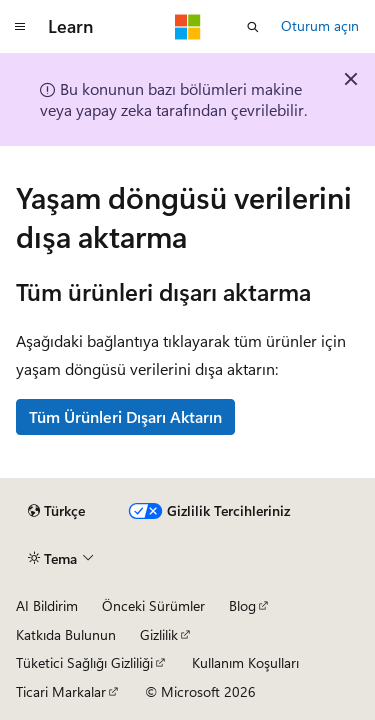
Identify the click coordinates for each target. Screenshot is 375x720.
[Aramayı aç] (253, 27)
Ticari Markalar (61, 691)
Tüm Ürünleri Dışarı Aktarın (125, 416)
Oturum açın (320, 25)
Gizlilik (159, 634)
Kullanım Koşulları (245, 662)
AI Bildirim (47, 605)
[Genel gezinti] (20, 27)
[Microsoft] (188, 27)
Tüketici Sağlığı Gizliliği (84, 662)
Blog (242, 605)
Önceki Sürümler (153, 605)
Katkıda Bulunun (66, 634)
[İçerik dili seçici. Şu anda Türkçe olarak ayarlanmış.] (56, 511)
